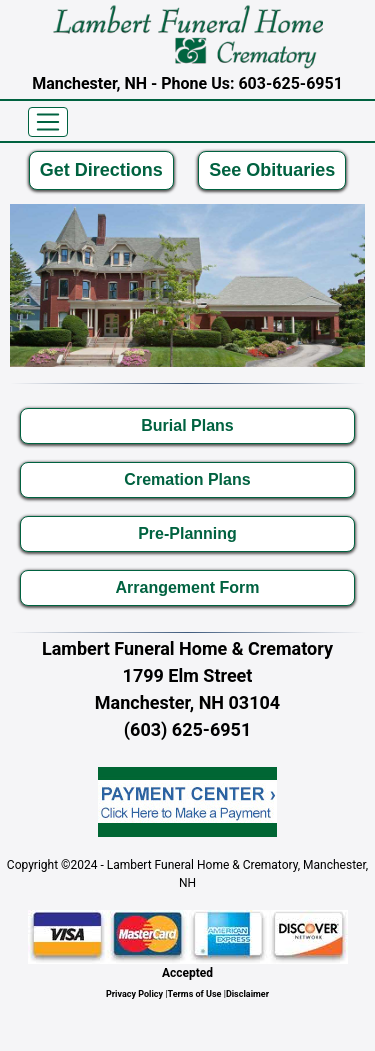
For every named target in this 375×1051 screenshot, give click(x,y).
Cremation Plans (187, 479)
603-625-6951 (290, 83)
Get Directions (101, 170)
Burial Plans (187, 425)
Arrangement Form (187, 587)
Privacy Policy (134, 994)
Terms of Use (195, 994)
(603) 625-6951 (187, 729)
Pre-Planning (187, 533)
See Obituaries (272, 170)
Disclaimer (247, 994)
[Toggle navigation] (48, 122)
